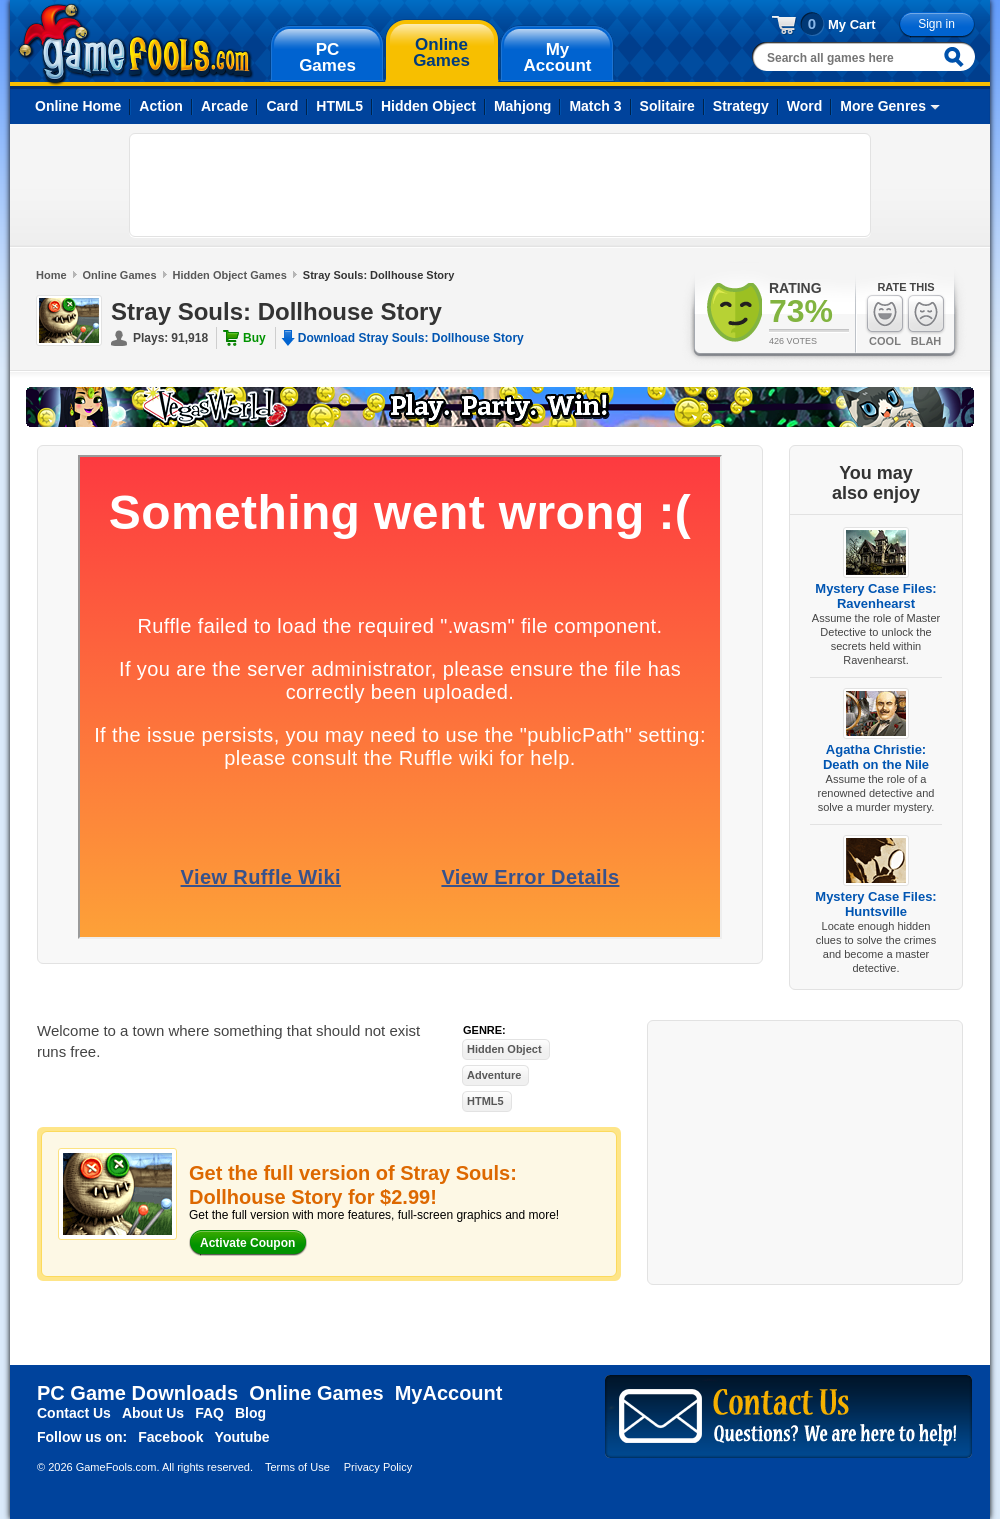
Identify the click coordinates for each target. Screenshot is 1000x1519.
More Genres (883, 106)
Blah (926, 320)
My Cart (852, 24)
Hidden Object (428, 106)
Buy (254, 338)
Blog (250, 1413)
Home (51, 275)
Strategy (741, 106)
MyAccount (449, 1393)
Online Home (78, 106)
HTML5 (339, 106)
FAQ (209, 1413)
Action (161, 106)
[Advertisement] (500, 185)
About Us (153, 1413)
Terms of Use (297, 1467)
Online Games (120, 275)
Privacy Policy (378, 1467)
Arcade (224, 106)
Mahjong (523, 106)
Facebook (170, 1437)
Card (282, 106)
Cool (885, 320)
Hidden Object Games (230, 275)
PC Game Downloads (137, 1393)
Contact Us (74, 1413)
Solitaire (667, 106)
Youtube (242, 1437)
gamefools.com (135, 44)
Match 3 (595, 106)
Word (805, 106)
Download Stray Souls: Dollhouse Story (411, 338)
